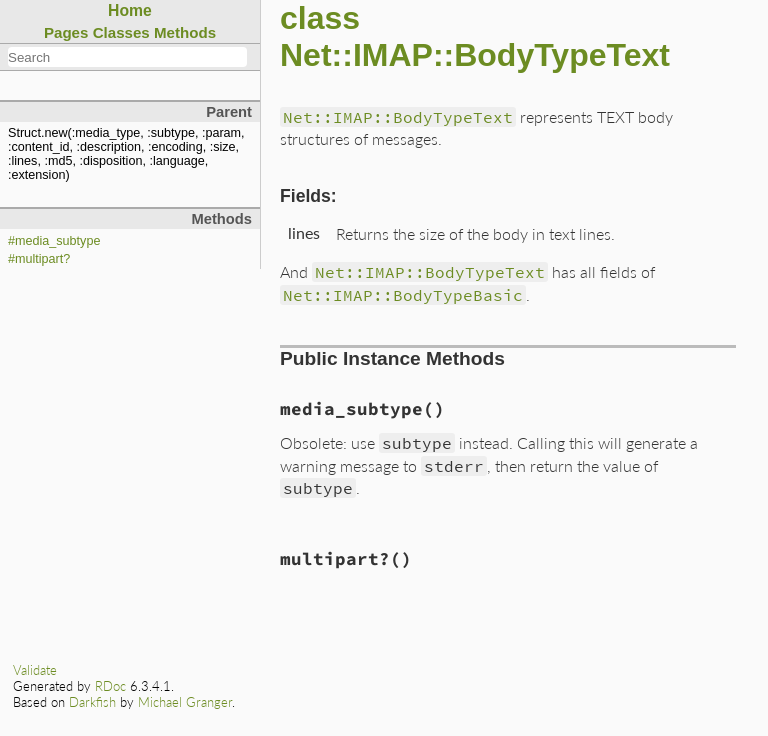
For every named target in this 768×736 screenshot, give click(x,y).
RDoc (110, 686)
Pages (66, 32)
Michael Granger (185, 702)
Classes (121, 32)
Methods (185, 32)
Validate (35, 670)
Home (130, 10)
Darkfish (92, 702)
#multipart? (39, 259)
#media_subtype (54, 241)
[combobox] (127, 57)
